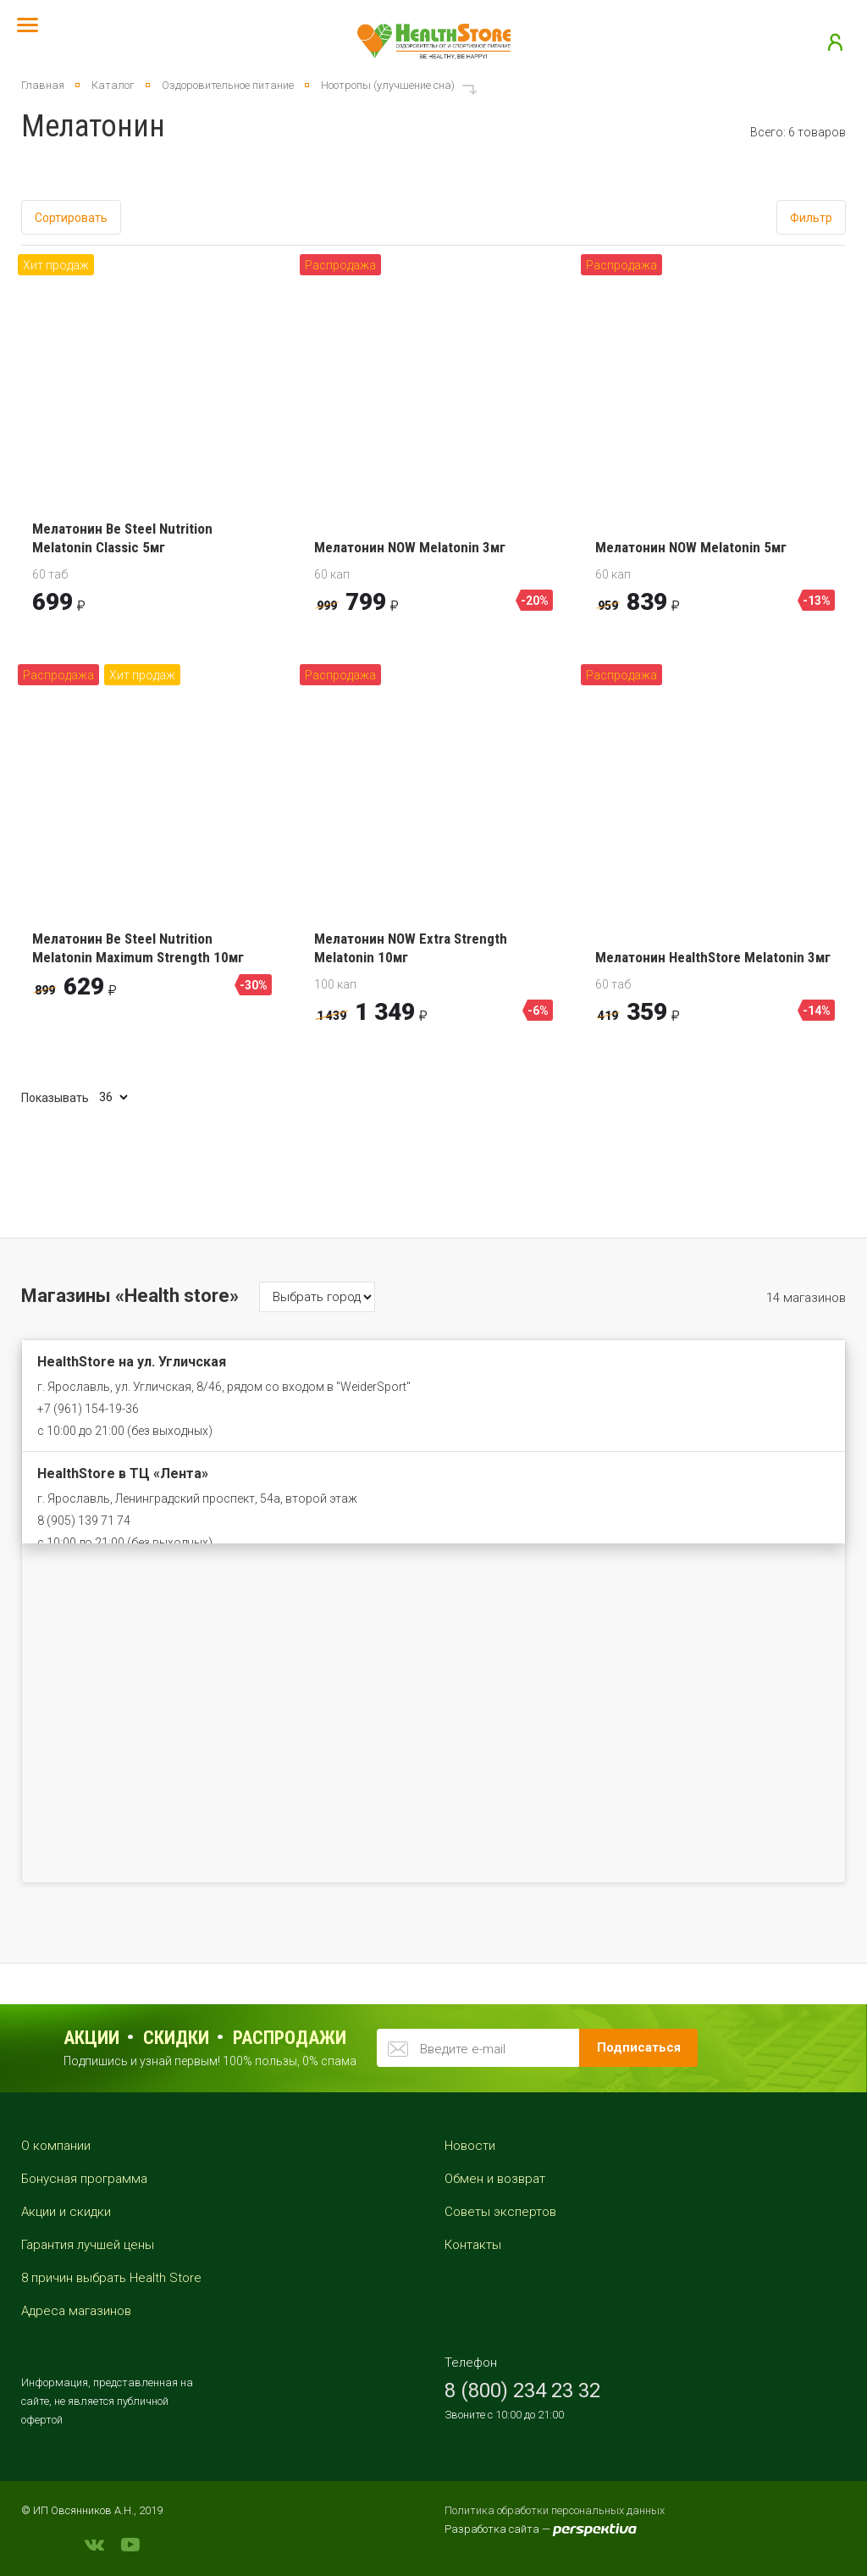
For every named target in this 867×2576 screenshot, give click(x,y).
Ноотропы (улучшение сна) (388, 85)
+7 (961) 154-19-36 (88, 1408)
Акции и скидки (66, 2211)
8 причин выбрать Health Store (111, 2277)
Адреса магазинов (76, 2310)
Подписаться (639, 2047)
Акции (91, 2037)
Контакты (473, 2244)
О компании (56, 2145)
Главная (42, 85)
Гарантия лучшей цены (87, 2244)
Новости (470, 2145)
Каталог (113, 85)
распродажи (289, 2037)
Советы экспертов (500, 2211)
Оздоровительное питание (228, 85)
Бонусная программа (84, 2178)
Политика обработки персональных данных (555, 2510)
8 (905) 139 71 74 (83, 1520)
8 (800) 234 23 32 (522, 2390)
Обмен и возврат (495, 2178)
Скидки (176, 2037)
